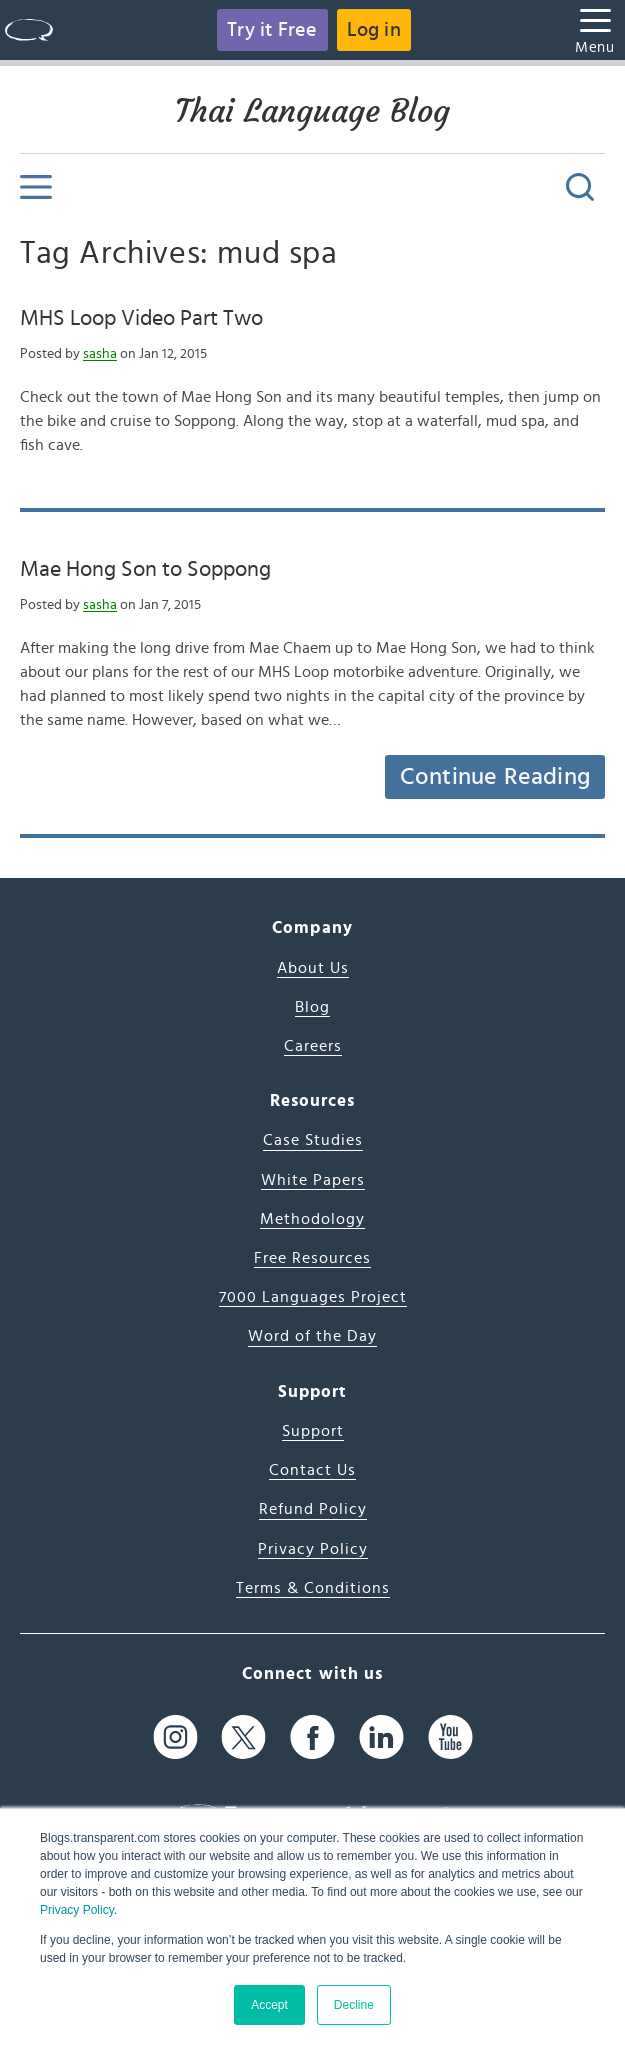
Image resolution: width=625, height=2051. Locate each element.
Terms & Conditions (313, 1588)
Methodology (312, 1219)
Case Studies (313, 1140)
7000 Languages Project (313, 1297)
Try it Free (272, 30)
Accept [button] (269, 2005)
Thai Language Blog (312, 111)
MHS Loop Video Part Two (141, 318)
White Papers (313, 1180)
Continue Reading (495, 777)
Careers (313, 1046)
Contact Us (312, 1470)
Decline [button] (354, 2005)
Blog (312, 1007)
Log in (374, 30)
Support (313, 1431)
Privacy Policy (77, 1910)
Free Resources (312, 1258)
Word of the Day (312, 1336)
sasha (100, 354)
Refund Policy (313, 1509)
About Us (313, 968)
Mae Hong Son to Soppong (145, 569)
